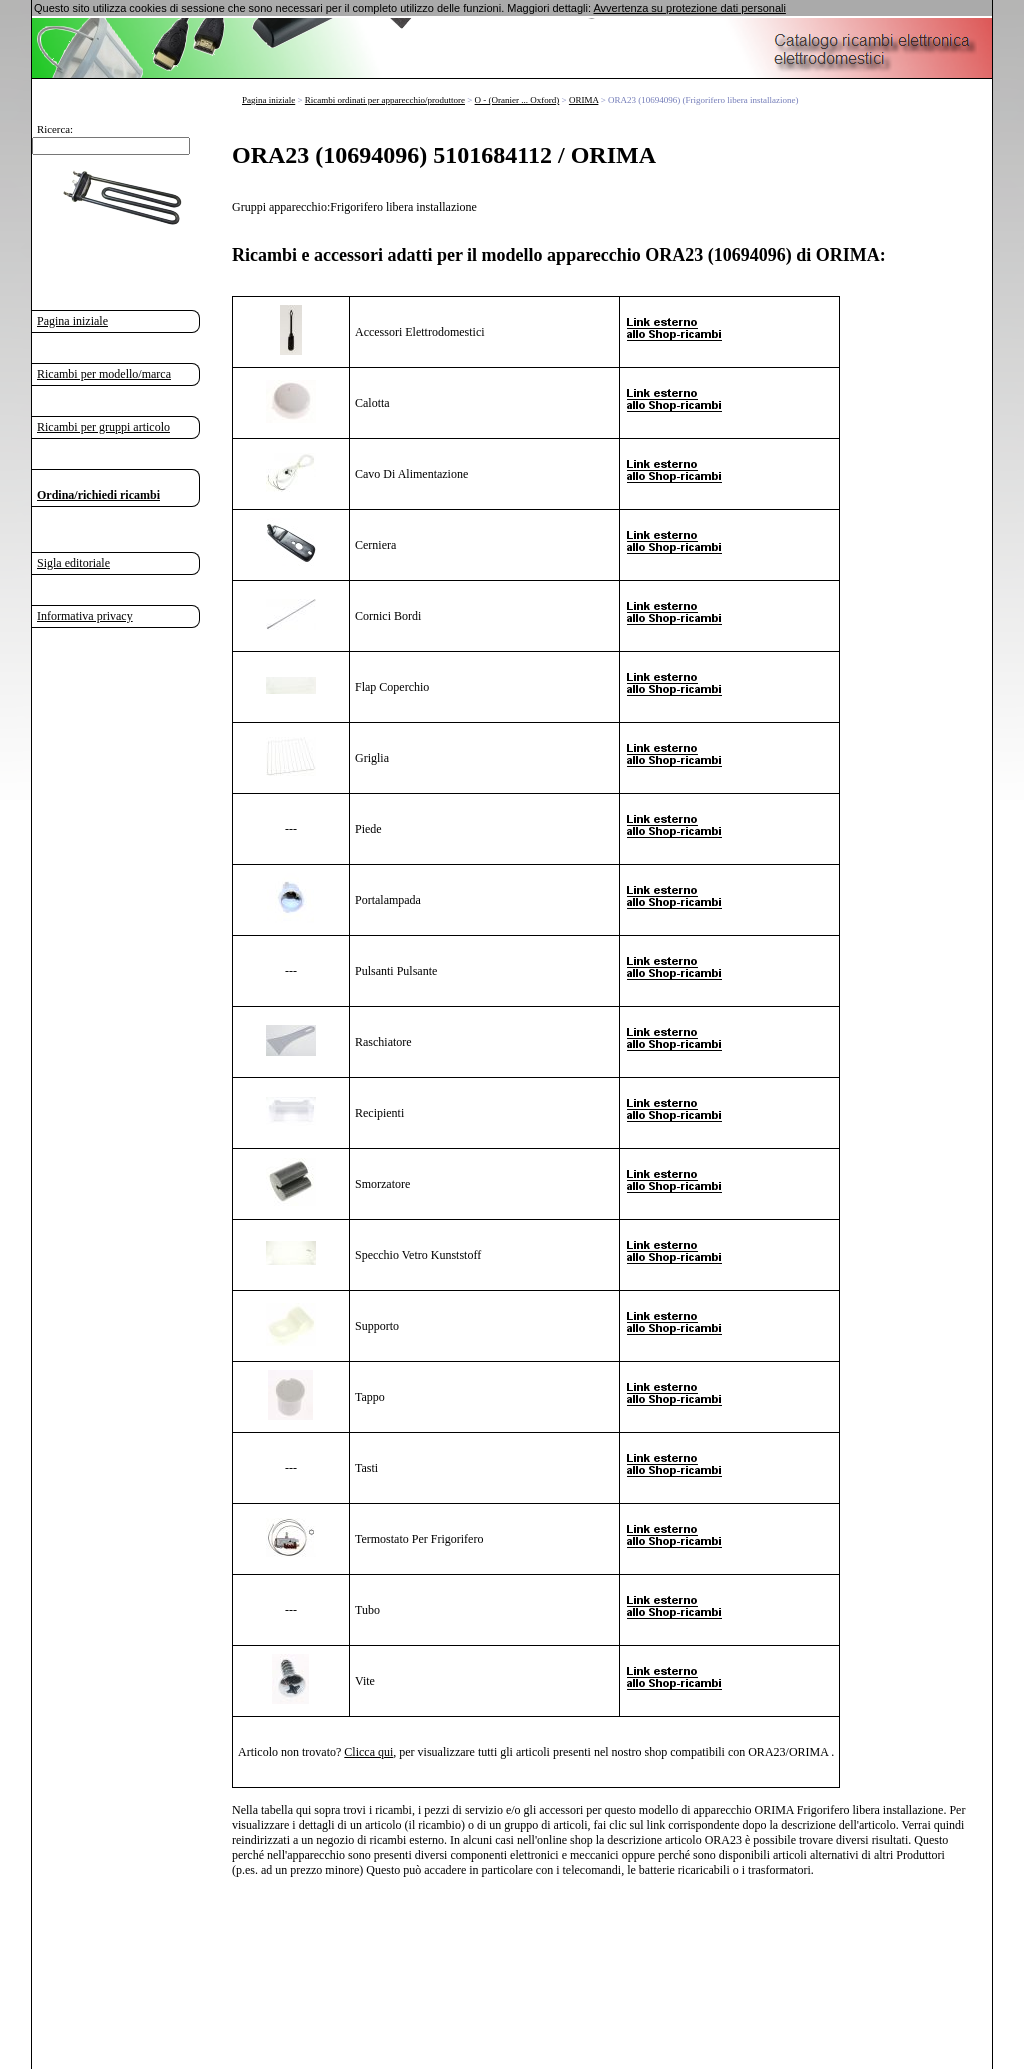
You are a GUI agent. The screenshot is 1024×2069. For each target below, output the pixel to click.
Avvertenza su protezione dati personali (689, 8)
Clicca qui (368, 1751)
